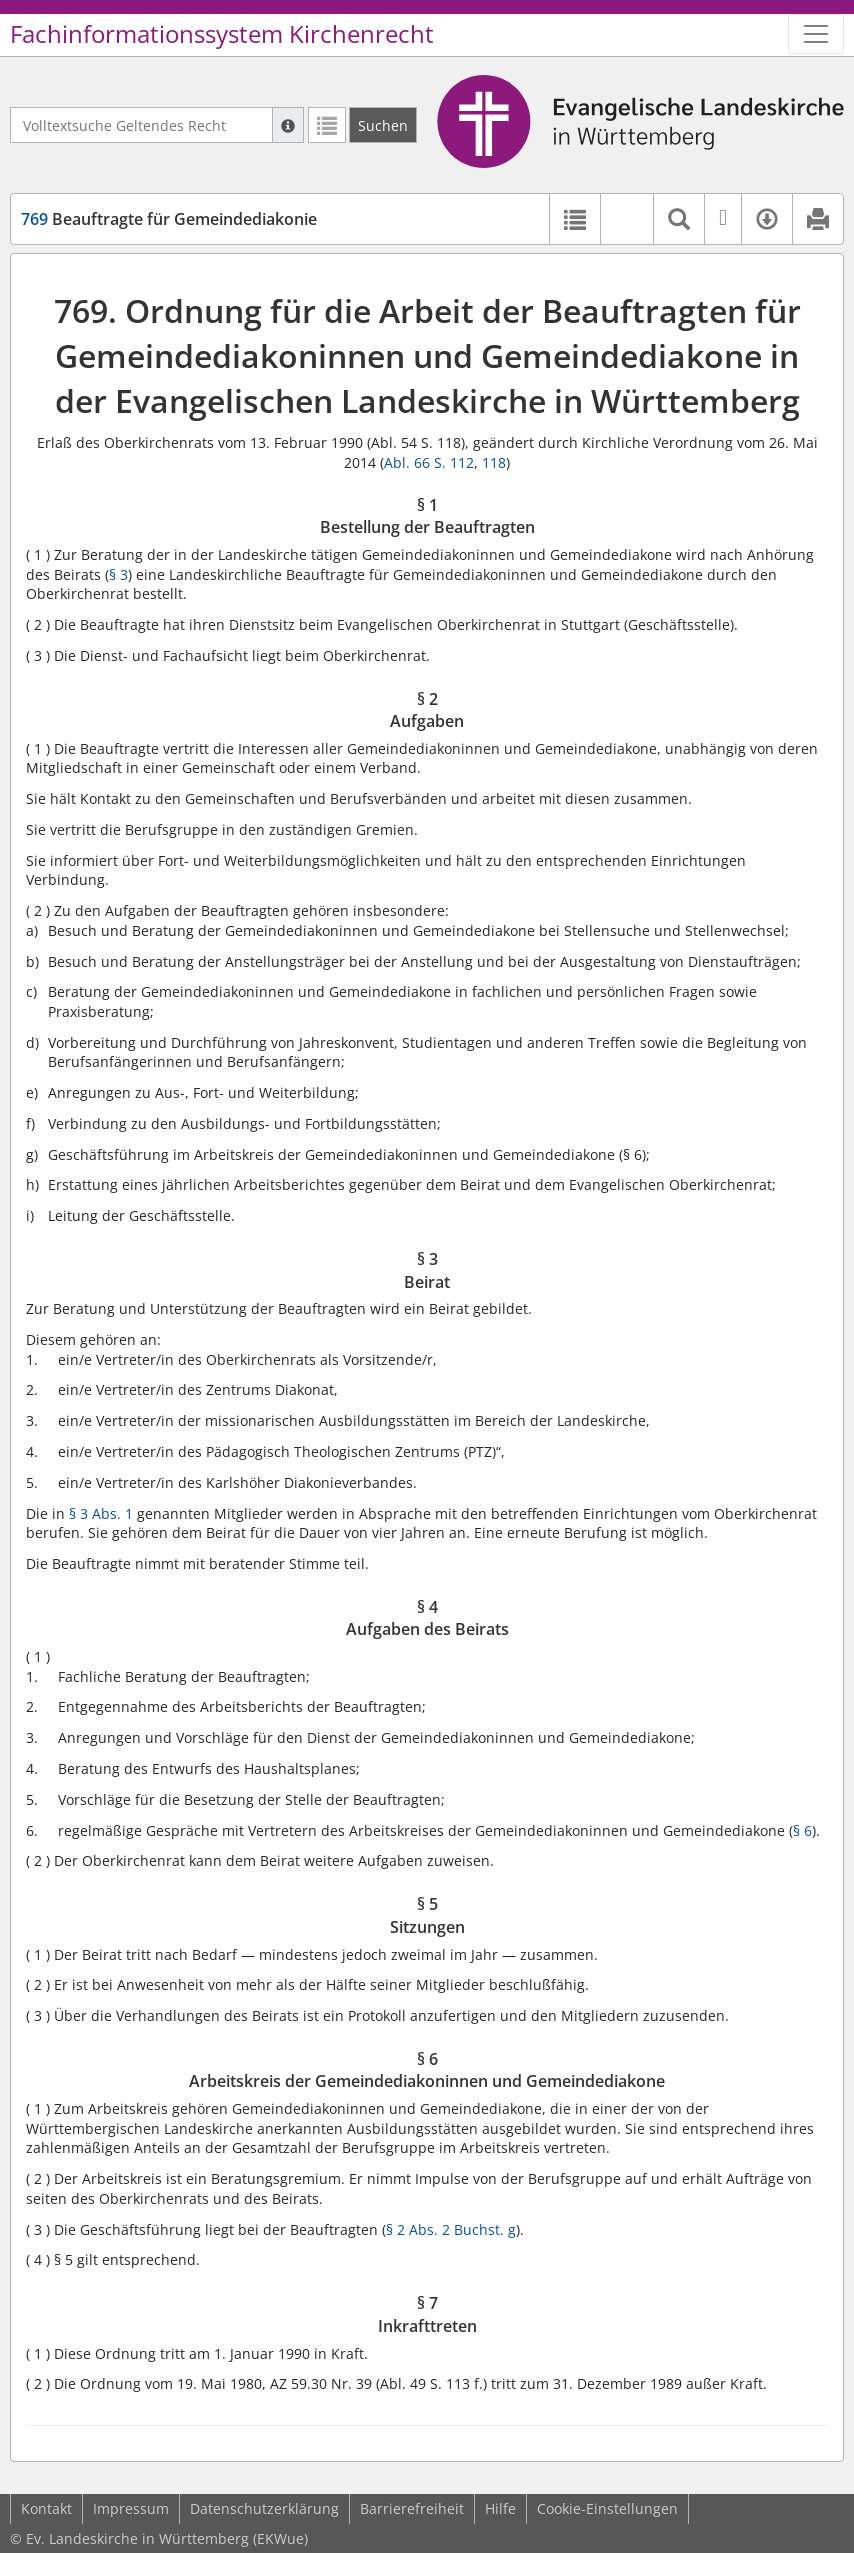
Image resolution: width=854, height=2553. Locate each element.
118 (494, 462)
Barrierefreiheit (412, 2508)
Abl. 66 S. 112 (429, 462)
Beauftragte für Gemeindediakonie (169, 219)
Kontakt (46, 2508)
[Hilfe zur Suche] (288, 125)
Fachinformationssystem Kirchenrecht (222, 34)
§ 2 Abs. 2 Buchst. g (451, 2229)
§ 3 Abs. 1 (101, 1513)
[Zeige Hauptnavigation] (816, 34)
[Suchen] (383, 125)
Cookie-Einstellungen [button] (607, 2508)
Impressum (131, 2508)
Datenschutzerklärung (264, 2508)
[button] (626, 219)
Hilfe (500, 2508)
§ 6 (802, 1830)
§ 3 (118, 574)
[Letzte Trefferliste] (327, 125)
